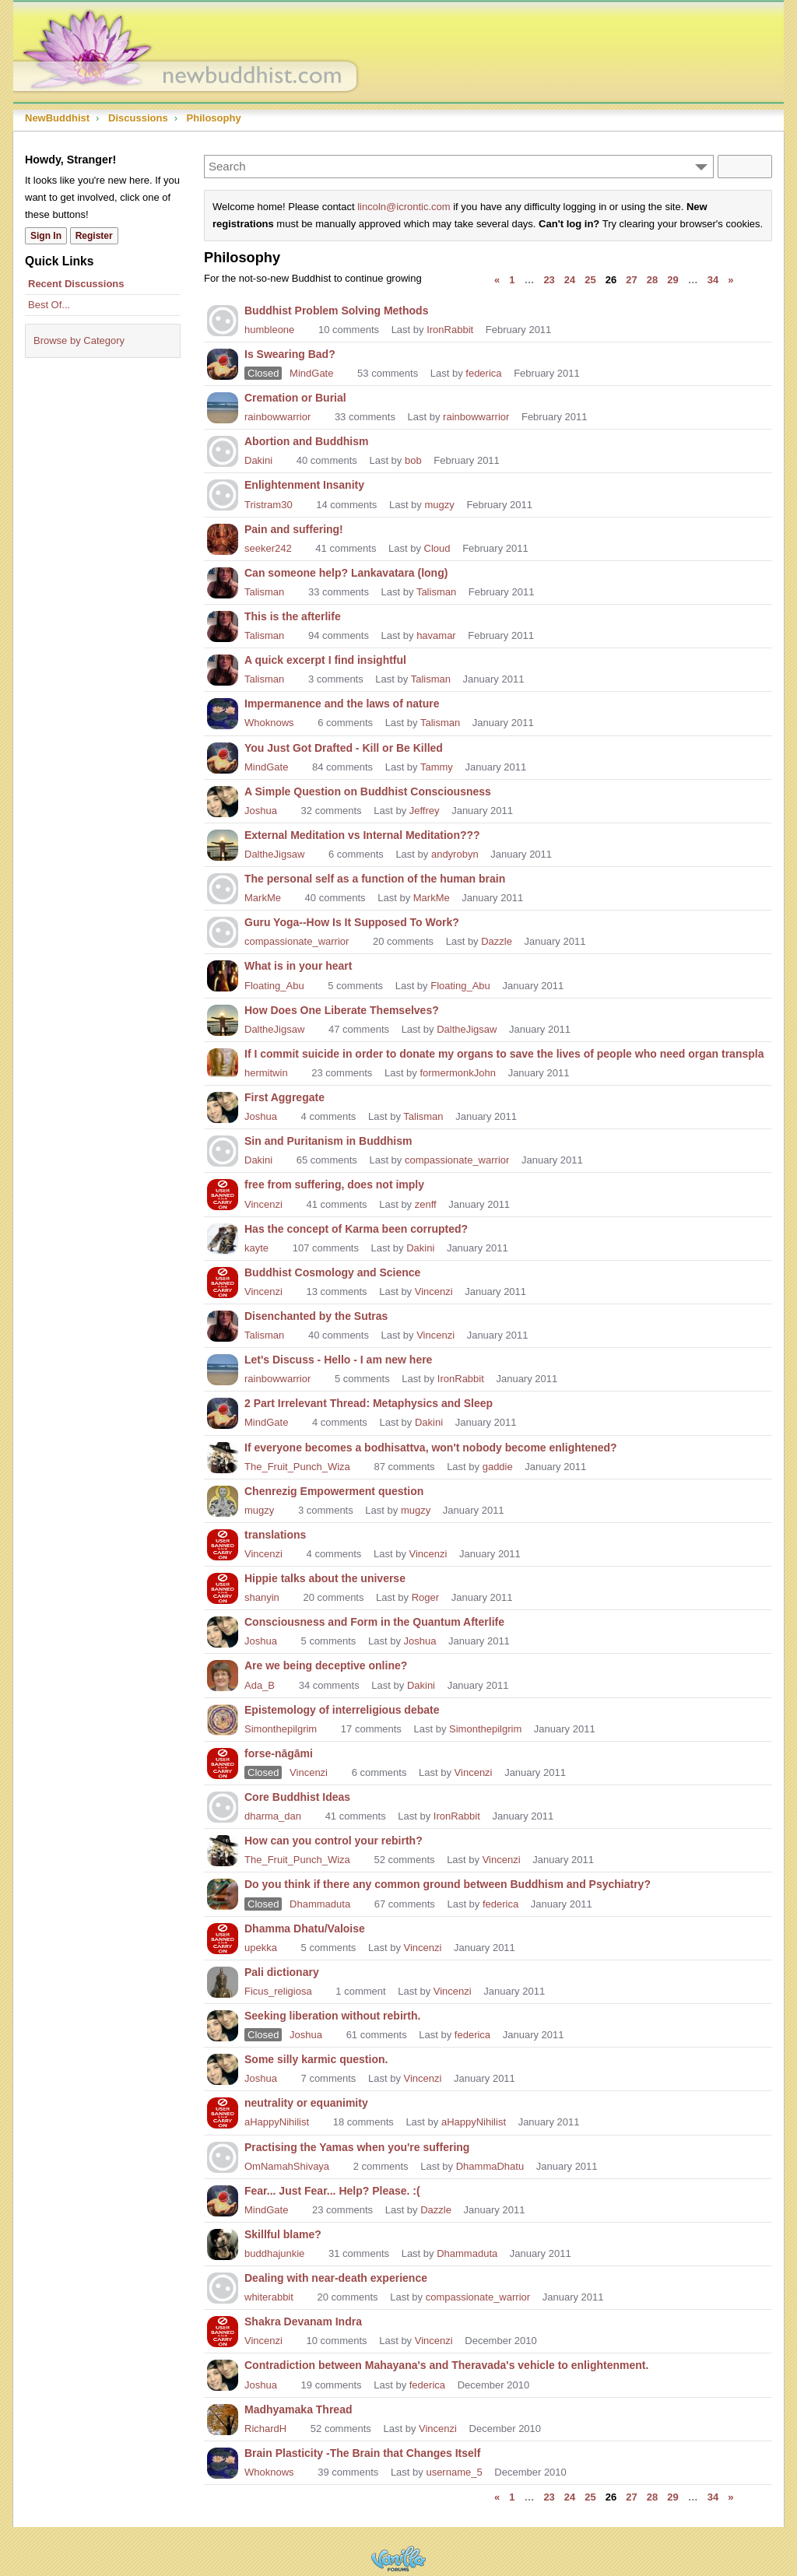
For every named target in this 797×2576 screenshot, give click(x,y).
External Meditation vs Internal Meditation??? (362, 835)
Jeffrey (424, 810)
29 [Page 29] (672, 280)
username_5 (454, 2472)
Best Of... (49, 305)
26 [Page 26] (611, 280)
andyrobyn (455, 854)
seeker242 (268, 548)
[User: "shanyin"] (222, 1587)
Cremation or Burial (295, 397)
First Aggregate (284, 1097)
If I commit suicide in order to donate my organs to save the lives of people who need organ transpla (504, 1054)
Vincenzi (263, 1204)
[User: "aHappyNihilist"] (222, 2111)
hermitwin (266, 1073)
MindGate (311, 373)
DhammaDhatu (490, 2166)
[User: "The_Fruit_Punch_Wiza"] (222, 1456)
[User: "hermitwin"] (222, 1062)
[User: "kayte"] (222, 1237)
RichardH (265, 2428)
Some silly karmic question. (316, 2059)
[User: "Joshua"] (222, 800)
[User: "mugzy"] (222, 1500)
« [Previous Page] (497, 280)
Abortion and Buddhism (306, 441)
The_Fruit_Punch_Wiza (297, 1466)
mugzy (439, 505)
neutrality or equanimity (306, 2103)
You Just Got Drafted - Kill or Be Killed (343, 748)
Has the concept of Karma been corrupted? (356, 1229)
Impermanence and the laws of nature (342, 703)
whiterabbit (268, 2297)
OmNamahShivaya (286, 2166)
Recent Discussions (76, 284)
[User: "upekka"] (222, 1937)
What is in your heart (298, 966)
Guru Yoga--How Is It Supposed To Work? (351, 922)
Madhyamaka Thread (298, 2409)
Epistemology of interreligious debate (341, 1710)
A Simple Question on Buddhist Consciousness (367, 791)
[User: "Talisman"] (222, 581)
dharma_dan (272, 1816)
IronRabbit (450, 329)
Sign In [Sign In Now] (45, 235)
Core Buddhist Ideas (297, 1797)
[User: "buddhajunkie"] (222, 2243)
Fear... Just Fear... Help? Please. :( (332, 2191)
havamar (436, 635)
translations (275, 1534)
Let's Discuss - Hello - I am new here (338, 1359)
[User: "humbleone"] (222, 319)
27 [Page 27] (631, 280)
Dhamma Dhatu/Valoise (304, 1928)
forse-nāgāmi (278, 1753)
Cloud (437, 548)
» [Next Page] (730, 280)
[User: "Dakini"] (222, 450)
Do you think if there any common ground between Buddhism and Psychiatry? (447, 1884)
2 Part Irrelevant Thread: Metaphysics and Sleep (368, 1403)
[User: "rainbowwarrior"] (222, 406)
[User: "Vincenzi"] (222, 1193)
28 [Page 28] (652, 280)
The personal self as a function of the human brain (374, 878)
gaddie (498, 1466)
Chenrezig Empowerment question (333, 1491)
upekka (260, 1947)
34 (712, 280)
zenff (426, 1204)
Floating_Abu (274, 985)
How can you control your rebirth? (333, 1840)
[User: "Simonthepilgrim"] (222, 1718)
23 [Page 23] (548, 280)
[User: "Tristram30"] (222, 493)
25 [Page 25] (590, 280)
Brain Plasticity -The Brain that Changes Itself (362, 2453)
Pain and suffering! (293, 529)
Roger (425, 1597)
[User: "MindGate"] (222, 363)
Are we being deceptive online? (325, 1665)
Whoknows (269, 722)
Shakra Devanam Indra (303, 2321)
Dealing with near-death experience (335, 2278)
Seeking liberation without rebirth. (332, 2015)
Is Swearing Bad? (289, 354)
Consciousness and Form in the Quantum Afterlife (374, 1622)
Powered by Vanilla (398, 2558)
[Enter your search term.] (459, 166)
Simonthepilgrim (280, 1729)
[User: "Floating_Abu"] (222, 974)
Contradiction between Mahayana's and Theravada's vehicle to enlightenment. (446, 2365)
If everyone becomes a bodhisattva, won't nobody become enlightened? (430, 1447)
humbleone (269, 329)
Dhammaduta (320, 1904)
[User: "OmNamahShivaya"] (222, 2156)
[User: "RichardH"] (222, 2418)
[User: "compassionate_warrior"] (222, 931)
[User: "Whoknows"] (222, 712)
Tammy (436, 767)
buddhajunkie (274, 2253)
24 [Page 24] (569, 280)
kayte (256, 1248)
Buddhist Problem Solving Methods (336, 310)
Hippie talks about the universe (325, 1578)
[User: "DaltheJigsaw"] (222, 843)
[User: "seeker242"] (222, 538)
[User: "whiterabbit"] (222, 2286)
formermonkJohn (458, 1073)
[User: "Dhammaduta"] (222, 1893)
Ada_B (259, 1685)
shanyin (261, 1597)
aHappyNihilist (276, 2122)
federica (483, 373)
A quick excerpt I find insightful (325, 660)
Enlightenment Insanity (304, 485)
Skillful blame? (282, 2234)
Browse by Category (79, 340)
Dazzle (496, 941)
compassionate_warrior (296, 941)
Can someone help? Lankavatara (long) (346, 573)
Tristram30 (268, 505)
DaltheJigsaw (274, 854)
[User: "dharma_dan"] (222, 1805)
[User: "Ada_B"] (222, 1674)
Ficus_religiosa (278, 1991)
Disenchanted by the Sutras (316, 1316)
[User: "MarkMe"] (222, 887)
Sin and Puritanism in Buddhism (328, 1141)
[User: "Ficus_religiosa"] (222, 1981)
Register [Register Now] (94, 235)
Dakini (258, 460)
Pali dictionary (281, 1972)
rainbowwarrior (277, 417)
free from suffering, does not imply (334, 1184)
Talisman (264, 592)
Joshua (260, 810)
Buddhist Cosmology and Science (332, 1272)
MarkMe (262, 898)
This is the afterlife (292, 616)
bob (413, 460)
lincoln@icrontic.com (403, 206)
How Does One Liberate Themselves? (341, 1010)
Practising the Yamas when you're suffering (356, 2147)
